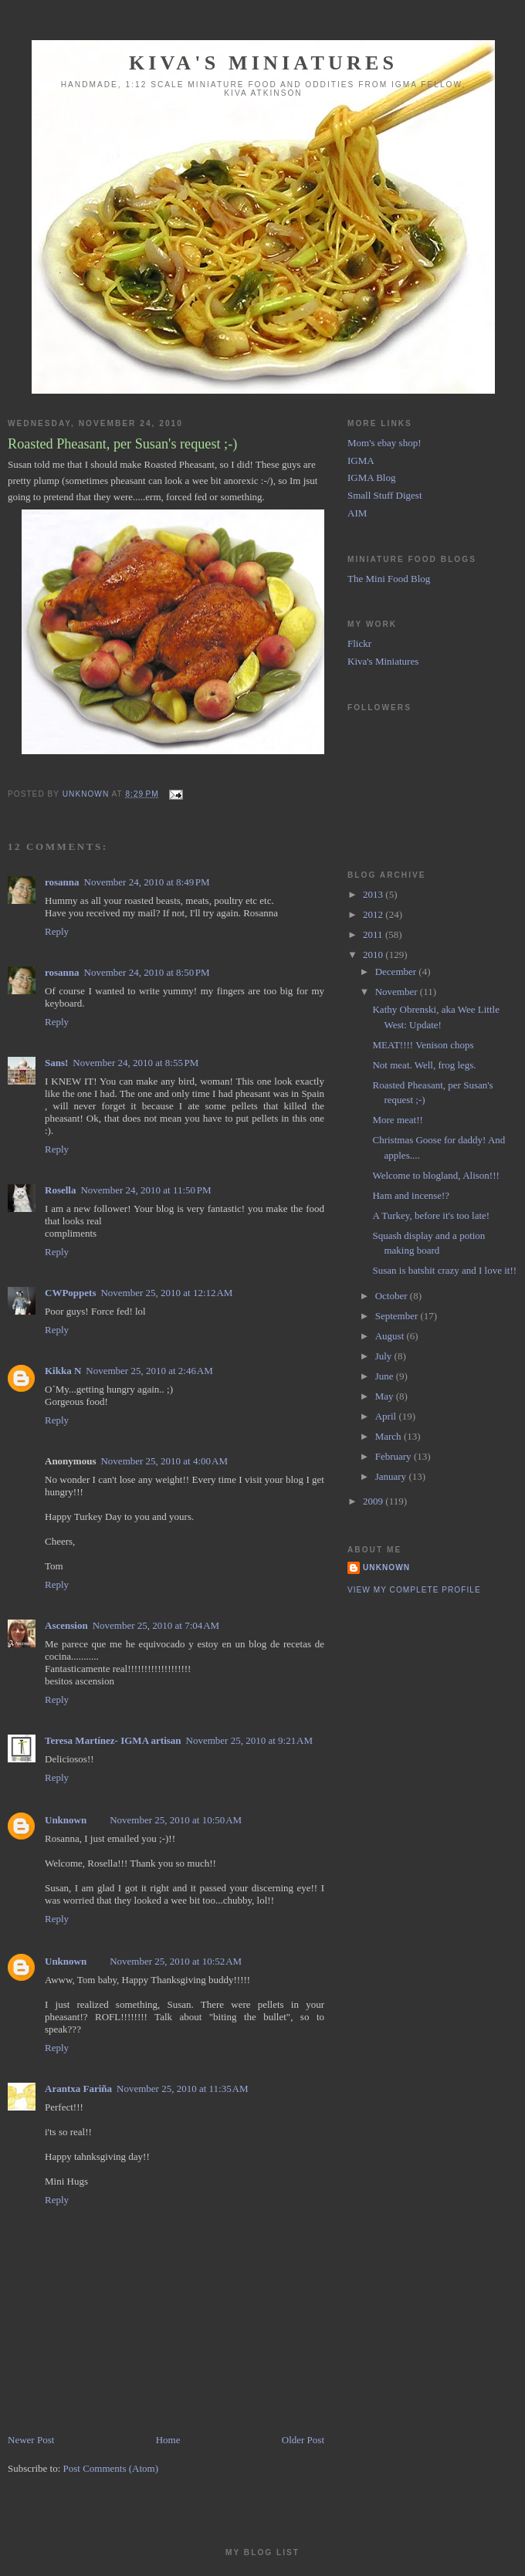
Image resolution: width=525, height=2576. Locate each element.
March (389, 1436)
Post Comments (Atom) (111, 2468)
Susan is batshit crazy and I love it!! (444, 1270)
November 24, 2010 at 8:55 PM (135, 1062)
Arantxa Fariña (78, 2088)
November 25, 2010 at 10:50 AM (176, 1820)
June (385, 1376)
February (394, 1456)
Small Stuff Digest (384, 495)
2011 (374, 934)
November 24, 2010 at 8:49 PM (147, 882)
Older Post (303, 2440)
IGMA (360, 460)
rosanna (62, 882)
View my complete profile (414, 1590)
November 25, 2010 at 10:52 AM (176, 1961)
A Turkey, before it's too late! (430, 1215)
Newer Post (31, 2440)
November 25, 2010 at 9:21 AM (249, 1740)
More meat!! (397, 1120)
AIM (357, 513)
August (391, 1336)
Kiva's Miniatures (263, 63)
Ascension (66, 1625)
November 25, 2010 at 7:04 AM (156, 1625)
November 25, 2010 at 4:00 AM (163, 1461)
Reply (57, 931)
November (397, 991)
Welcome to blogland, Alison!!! (435, 1175)
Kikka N (63, 1370)
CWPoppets (70, 1292)
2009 (374, 1501)
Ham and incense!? (410, 1195)
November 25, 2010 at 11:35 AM (183, 2088)
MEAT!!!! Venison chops (422, 1045)
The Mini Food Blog (388, 578)
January (392, 1476)
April (387, 1416)
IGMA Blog (371, 477)
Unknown (65, 1820)
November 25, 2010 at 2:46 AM (149, 1370)
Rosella (60, 1190)
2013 (374, 894)
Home (168, 2440)
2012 (374, 914)
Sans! (56, 1062)
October (392, 1296)
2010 (374, 954)
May (385, 1396)
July (385, 1356)
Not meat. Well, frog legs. (424, 1065)
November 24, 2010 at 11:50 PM (145, 1190)
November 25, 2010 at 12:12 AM (166, 1292)
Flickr (359, 643)
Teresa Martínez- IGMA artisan (113, 1740)
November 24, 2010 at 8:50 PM (147, 972)
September (398, 1316)
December (397, 971)
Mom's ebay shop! (384, 443)
